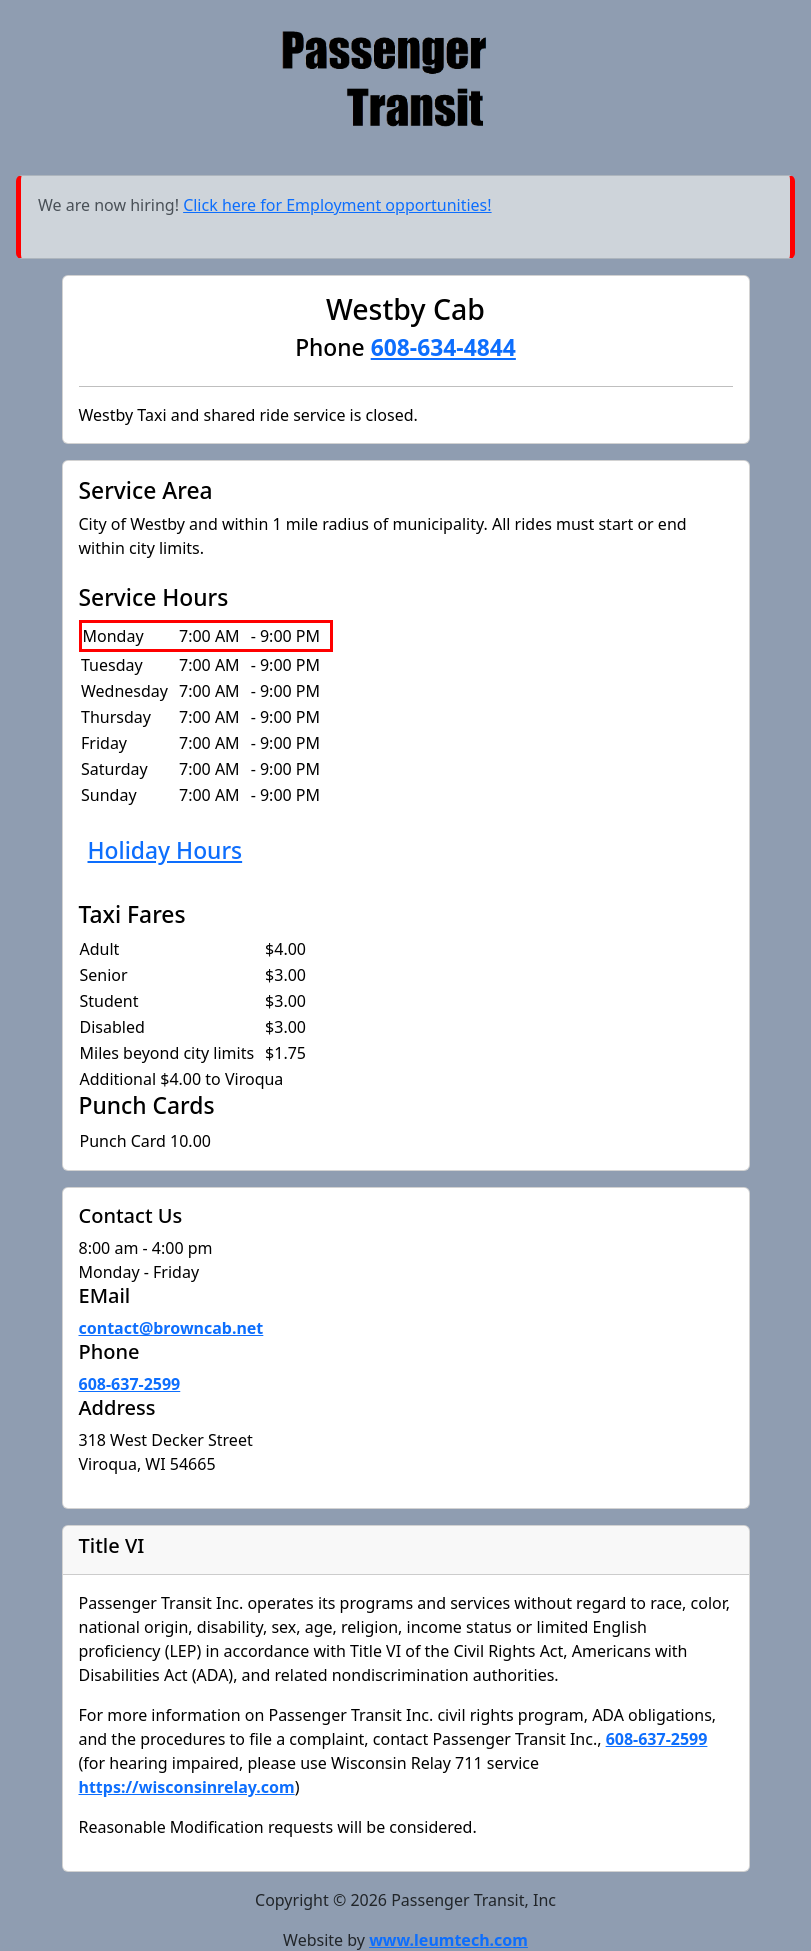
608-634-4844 (443, 347)
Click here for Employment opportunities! (337, 205)
